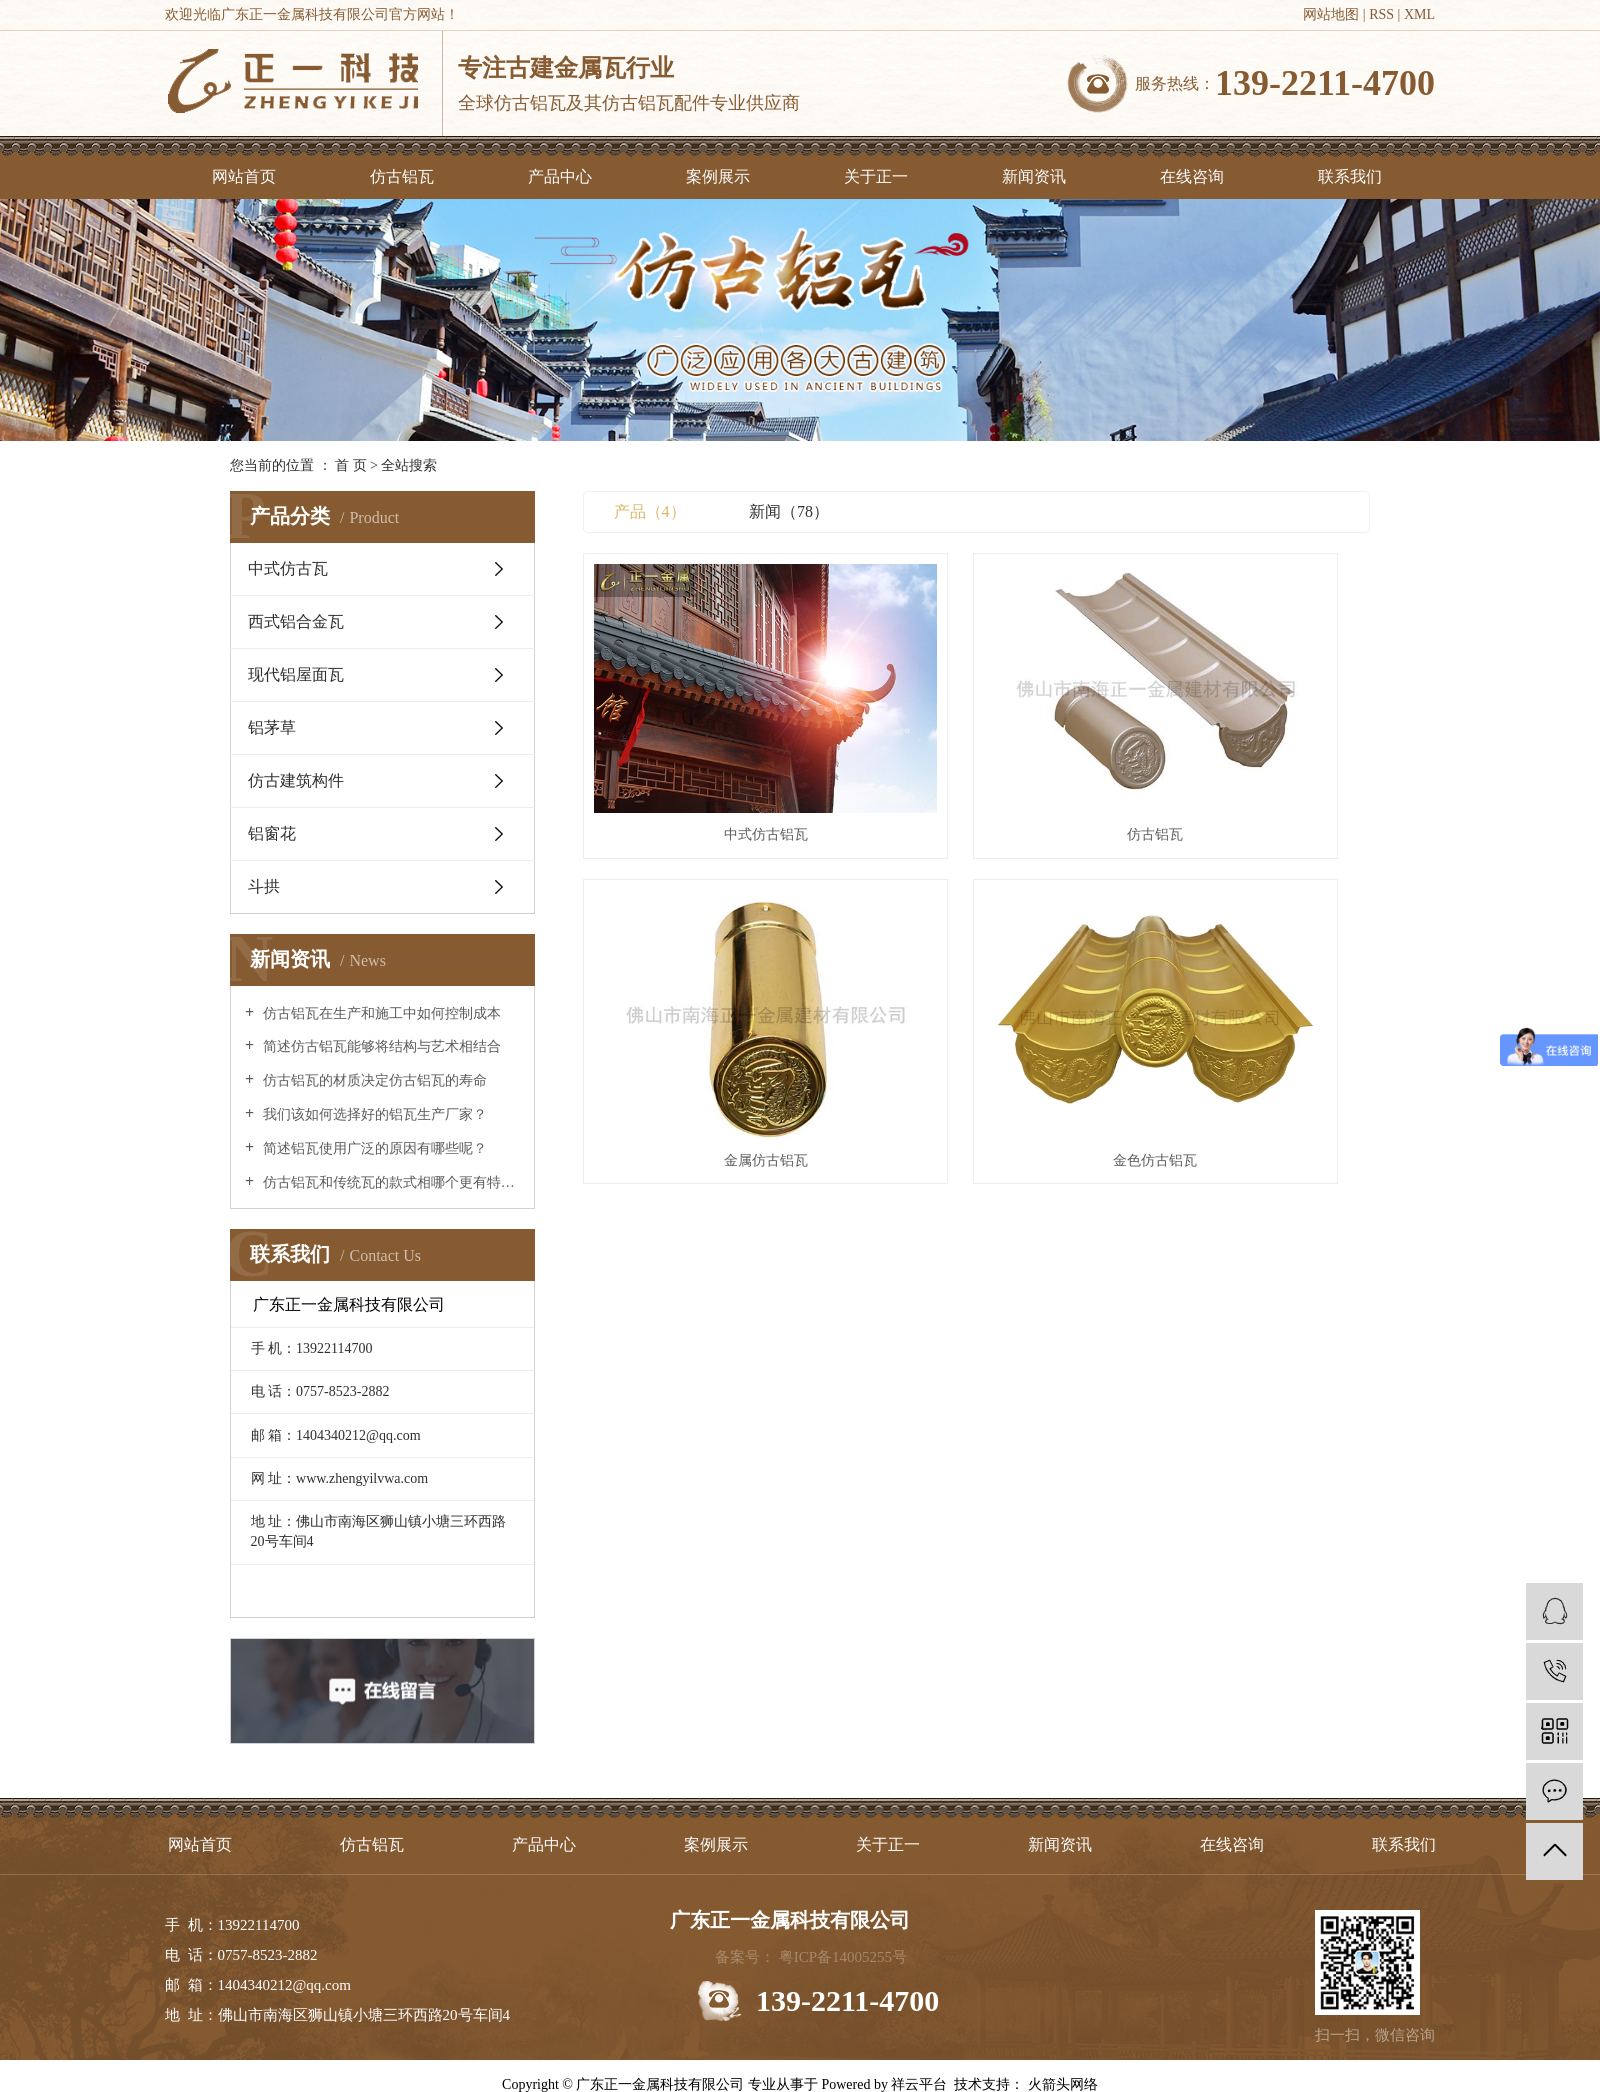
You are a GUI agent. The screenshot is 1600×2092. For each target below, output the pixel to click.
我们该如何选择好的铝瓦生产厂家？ (373, 1114)
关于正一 (876, 176)
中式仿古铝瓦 (706, 747)
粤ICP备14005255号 (843, 1957)
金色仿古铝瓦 (706, 987)
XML (1419, 14)
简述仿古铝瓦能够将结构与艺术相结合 (380, 1046)
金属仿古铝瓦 (1247, 747)
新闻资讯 (1034, 176)
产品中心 (560, 176)
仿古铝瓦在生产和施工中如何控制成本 (380, 1013)
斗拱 (264, 886)
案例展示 (718, 176)
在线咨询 (1192, 176)
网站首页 (244, 176)
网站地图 (1331, 14)
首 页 (351, 465)
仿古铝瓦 (402, 176)
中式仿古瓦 (288, 568)
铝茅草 (272, 727)
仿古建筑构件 (296, 780)
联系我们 (1350, 176)
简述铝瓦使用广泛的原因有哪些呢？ (373, 1148)
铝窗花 (272, 833)
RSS (1381, 14)
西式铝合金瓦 (296, 621)
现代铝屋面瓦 (296, 674)
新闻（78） (789, 511)
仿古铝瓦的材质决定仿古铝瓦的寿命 (373, 1080)
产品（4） (650, 511)
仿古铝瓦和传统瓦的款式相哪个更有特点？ (389, 1182)
